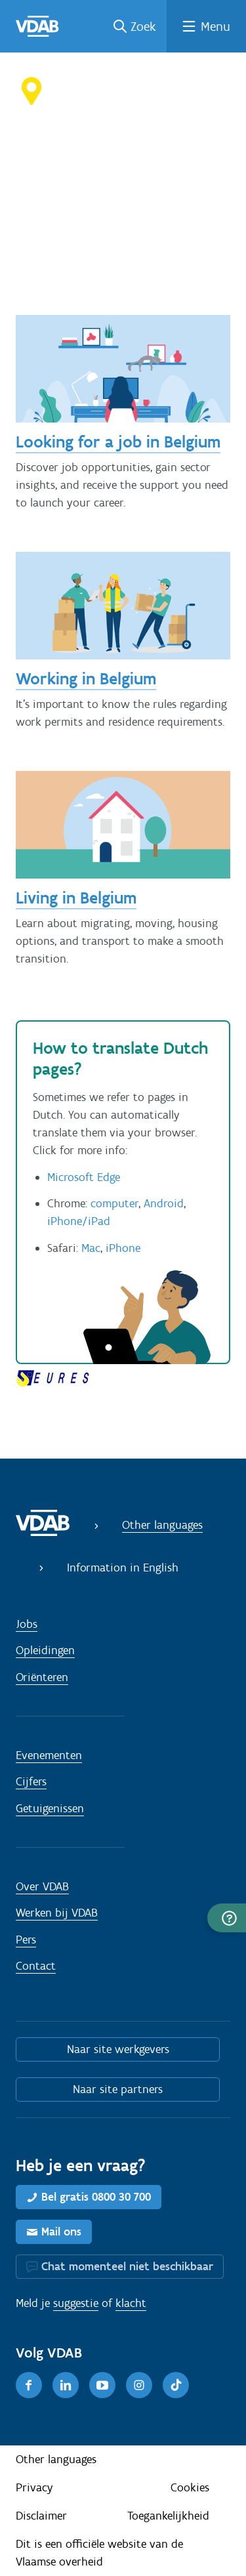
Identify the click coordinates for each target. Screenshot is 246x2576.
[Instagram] (139, 2385)
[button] (226, 1917)
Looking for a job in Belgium (118, 441)
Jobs (26, 1624)
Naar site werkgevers (118, 2049)
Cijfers (31, 1781)
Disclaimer (41, 2515)
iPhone (123, 1248)
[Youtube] (102, 2385)
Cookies (190, 2487)
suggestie (75, 2303)
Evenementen (49, 1755)
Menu (215, 26)
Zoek (143, 26)
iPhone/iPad (78, 1221)
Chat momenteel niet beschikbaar (127, 2266)
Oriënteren (42, 1677)
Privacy (34, 2487)
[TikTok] (176, 2385)
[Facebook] (29, 2385)
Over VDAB (42, 1886)
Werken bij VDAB (57, 1912)
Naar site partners (118, 2089)
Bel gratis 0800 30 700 (96, 2197)
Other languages (162, 1525)
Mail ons (61, 2231)
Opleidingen (45, 1650)
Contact (36, 1966)
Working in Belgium (86, 678)
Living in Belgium (76, 897)
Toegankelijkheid (168, 2515)
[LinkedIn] (65, 2385)
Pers (26, 1939)
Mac (90, 1248)
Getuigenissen (50, 1808)
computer (114, 1203)
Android (164, 1203)
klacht (130, 2303)
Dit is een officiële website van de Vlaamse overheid (99, 2553)
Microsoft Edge (83, 1177)
